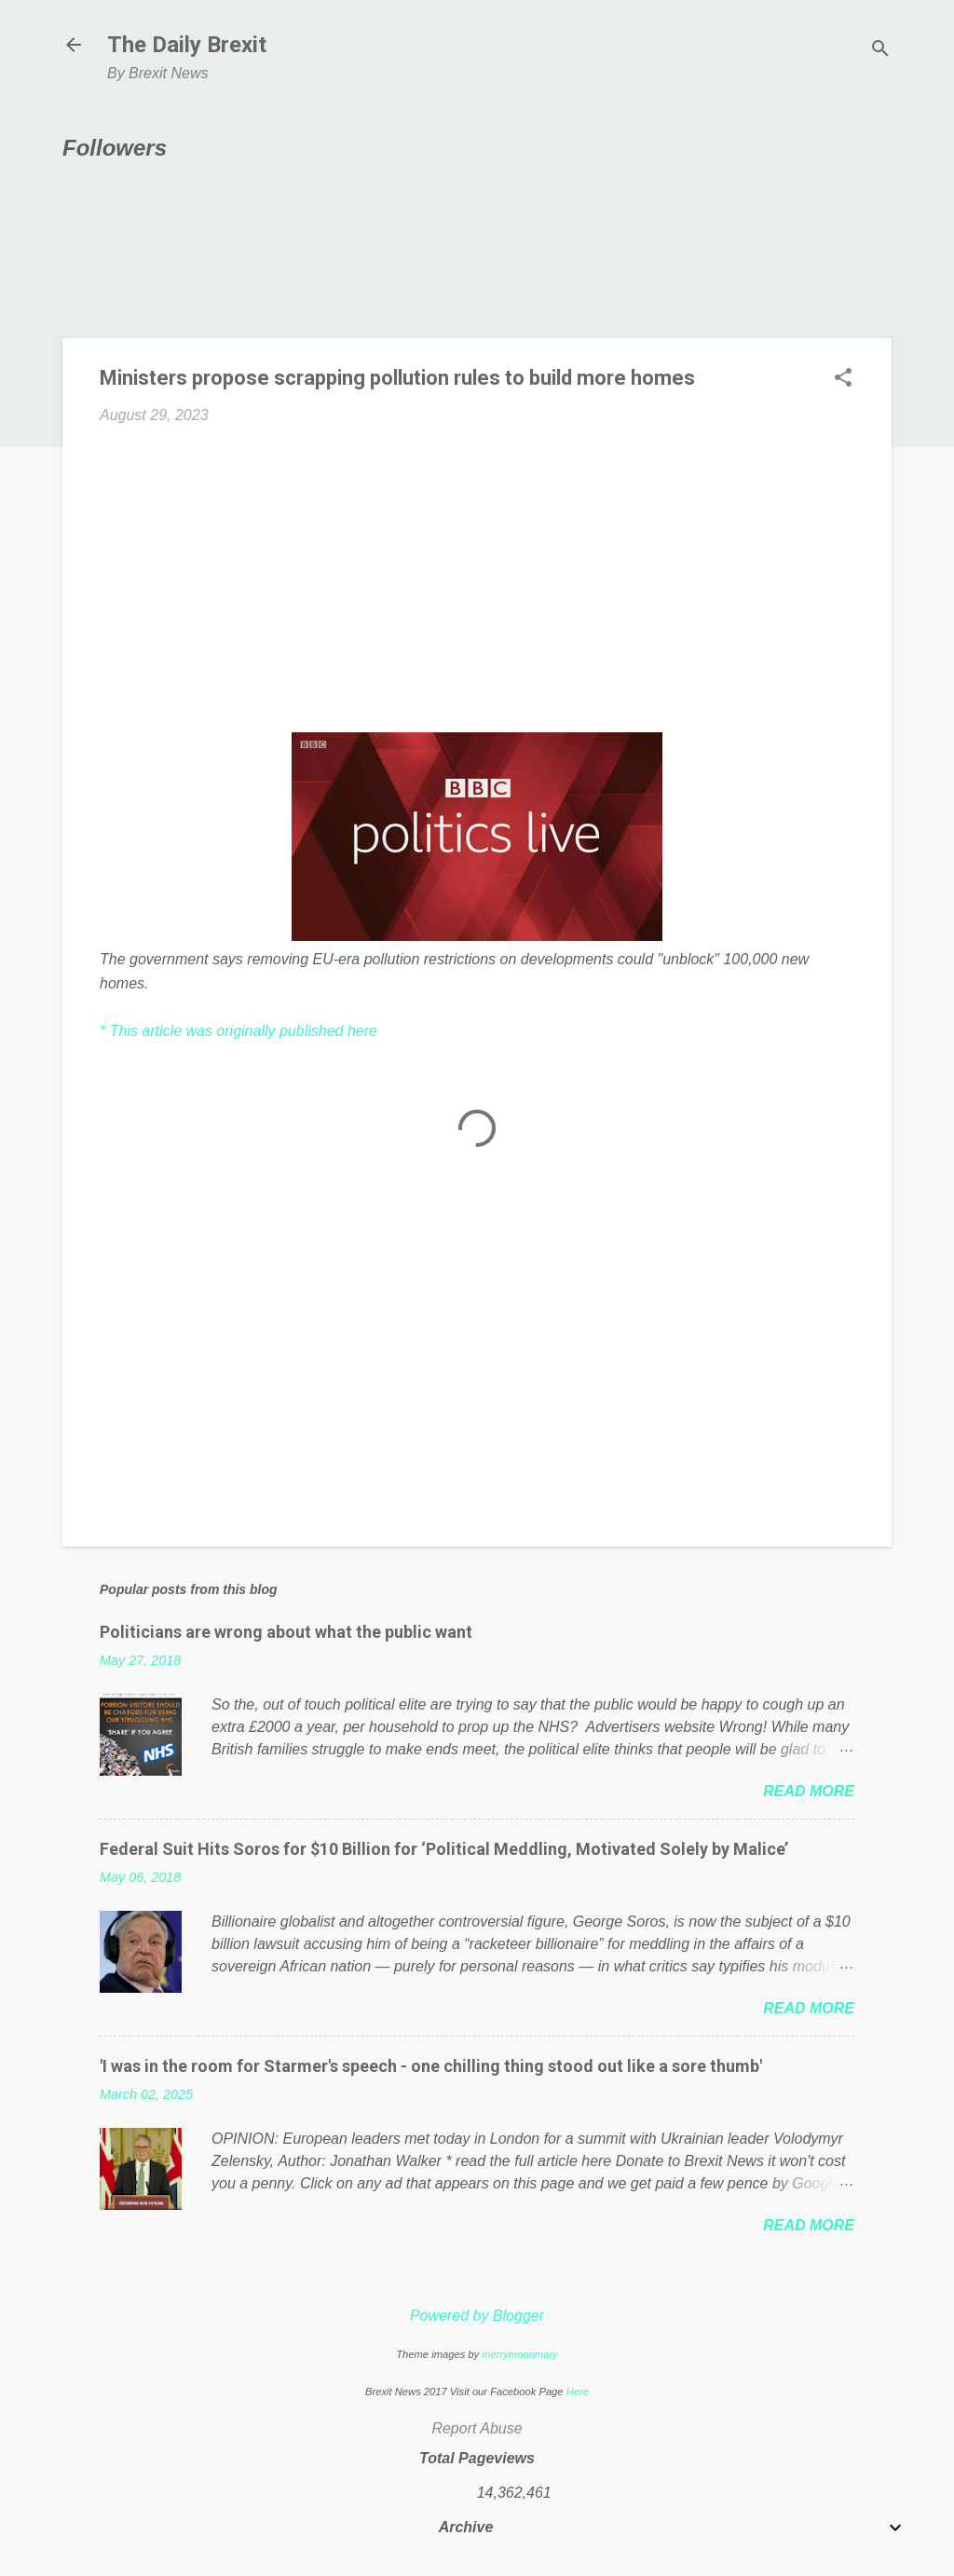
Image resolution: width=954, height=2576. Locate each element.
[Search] (880, 50)
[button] (843, 379)
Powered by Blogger (477, 2316)
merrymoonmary (519, 2354)
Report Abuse (476, 2428)
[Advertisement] (477, 579)
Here (577, 2391)
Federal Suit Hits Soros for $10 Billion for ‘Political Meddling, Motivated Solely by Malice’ (444, 1849)
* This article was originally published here (238, 1031)
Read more (808, 1791)
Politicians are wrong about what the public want (286, 1632)
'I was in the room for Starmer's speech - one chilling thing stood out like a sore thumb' (431, 2066)
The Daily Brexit (186, 45)
